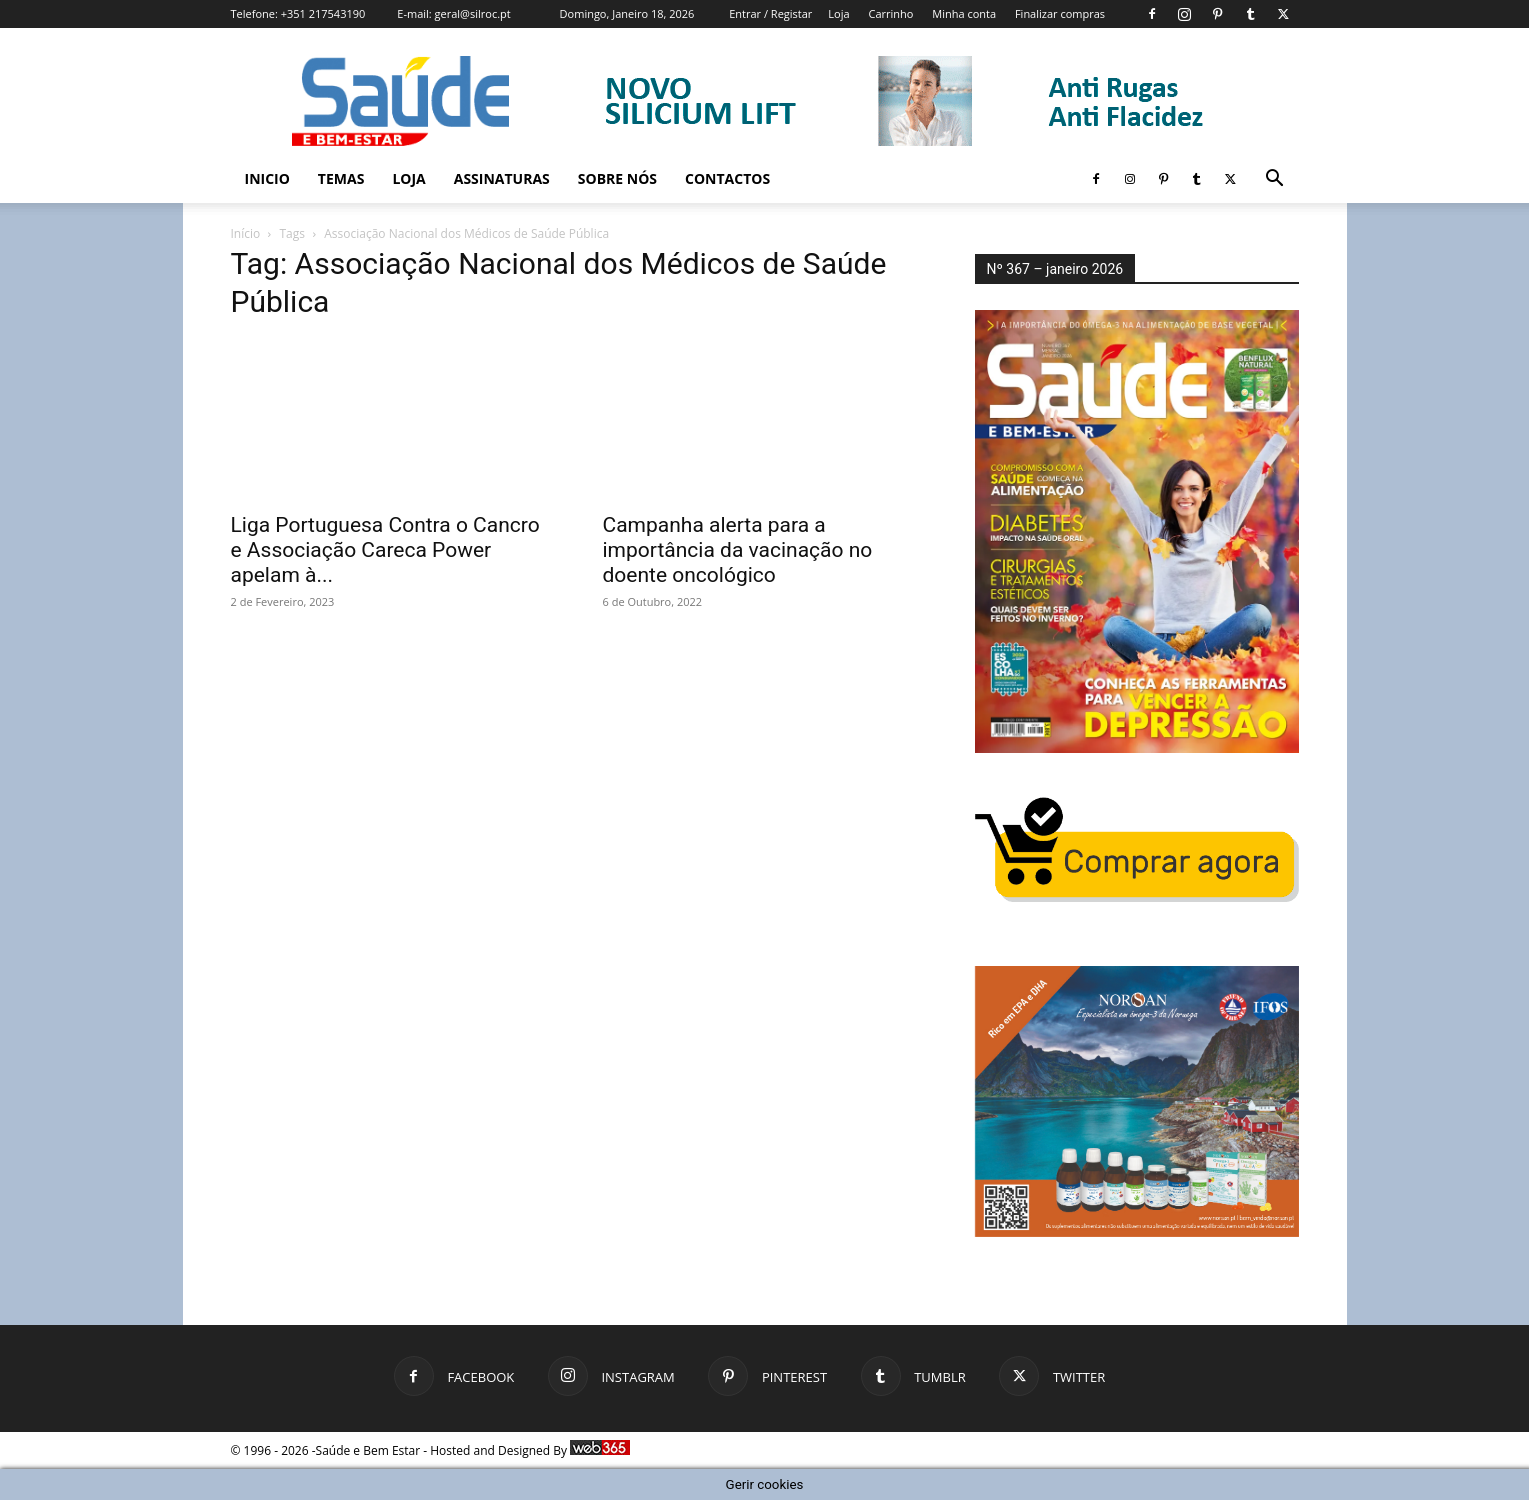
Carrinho (890, 13)
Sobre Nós (617, 178)
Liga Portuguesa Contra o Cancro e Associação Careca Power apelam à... (385, 550)
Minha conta (964, 13)
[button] (1275, 180)
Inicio (267, 178)
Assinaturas (502, 178)
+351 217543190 (323, 13)
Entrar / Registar (770, 13)
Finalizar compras (1060, 13)
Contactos (727, 178)
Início (246, 233)
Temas (341, 178)
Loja (838, 13)
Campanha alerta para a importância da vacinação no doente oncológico (738, 550)
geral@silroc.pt (473, 13)
